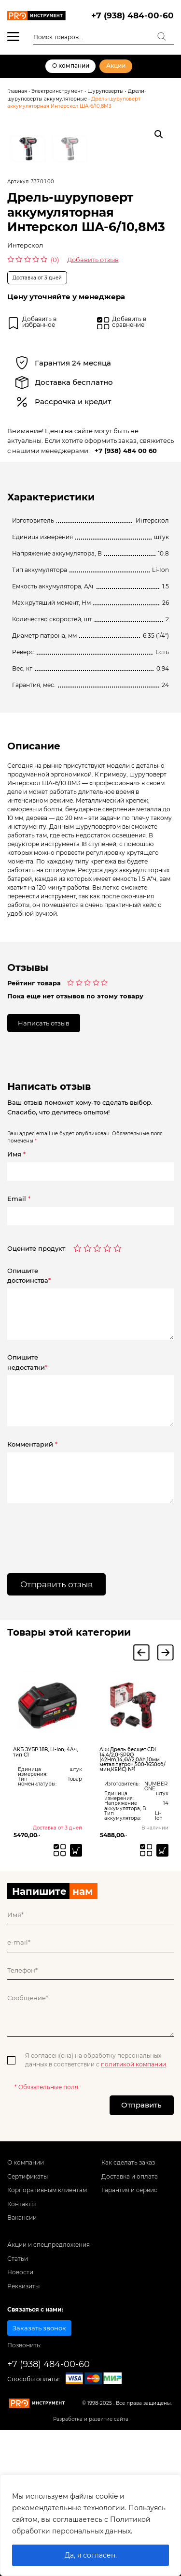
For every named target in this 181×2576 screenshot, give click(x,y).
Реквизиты (23, 2412)
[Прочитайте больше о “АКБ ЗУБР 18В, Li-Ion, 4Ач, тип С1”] (76, 1976)
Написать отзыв (44, 1148)
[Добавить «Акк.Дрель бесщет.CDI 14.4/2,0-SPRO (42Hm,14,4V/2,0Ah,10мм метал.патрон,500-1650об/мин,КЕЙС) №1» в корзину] (162, 1976)
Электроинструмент (57, 91)
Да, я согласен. (91, 2555)
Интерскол (25, 371)
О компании (70, 65)
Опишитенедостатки (27, 1487)
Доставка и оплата (129, 2301)
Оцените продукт (36, 1374)
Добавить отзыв (93, 385)
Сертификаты (27, 2301)
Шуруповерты (105, 91)
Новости (20, 2398)
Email (18, 1324)
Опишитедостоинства (29, 1400)
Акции (115, 65)
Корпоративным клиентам (47, 2316)
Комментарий (32, 1570)
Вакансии (22, 2343)
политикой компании (133, 2189)
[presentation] (66, 1657)
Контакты (21, 2329)
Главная (17, 91)
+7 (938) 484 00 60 (126, 576)
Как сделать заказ (128, 2288)
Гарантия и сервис (129, 2316)
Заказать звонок (39, 2454)
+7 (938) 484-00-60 (132, 15)
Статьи (17, 2384)
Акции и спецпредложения (48, 2370)
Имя (16, 1280)
